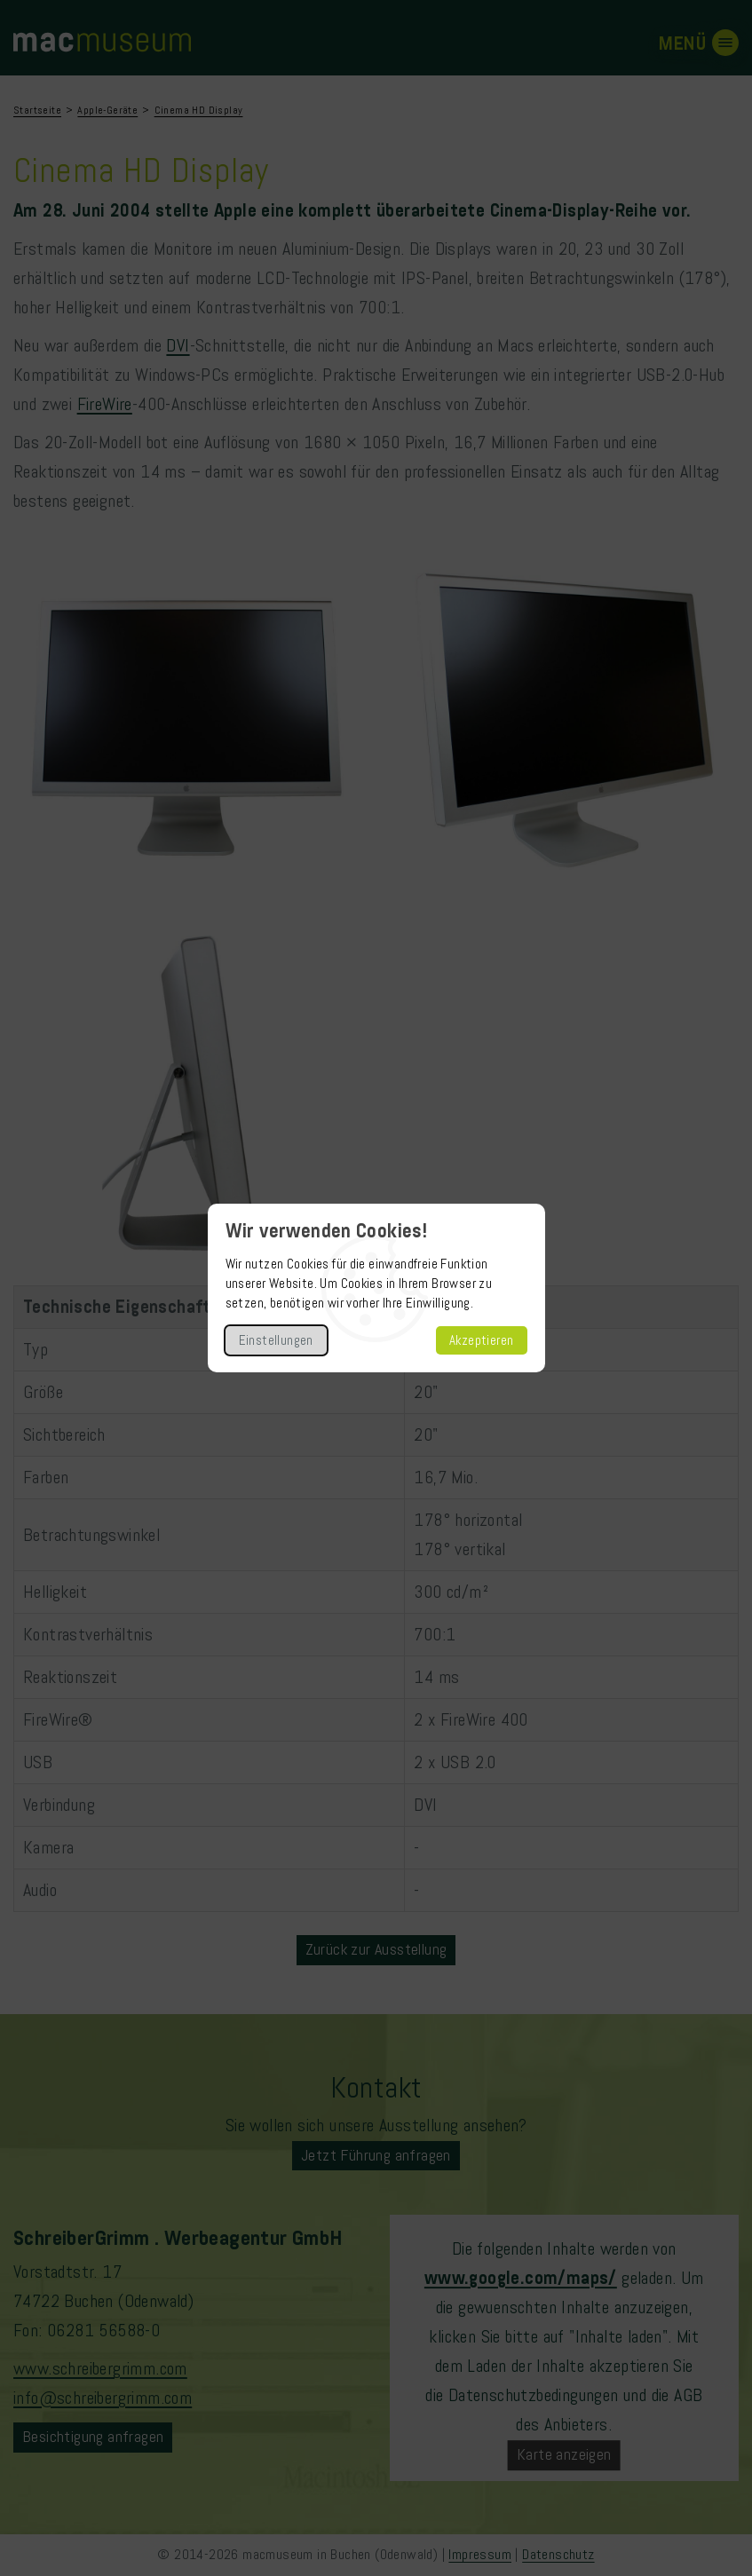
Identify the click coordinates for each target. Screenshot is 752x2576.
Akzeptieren (481, 1340)
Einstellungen (276, 1340)
